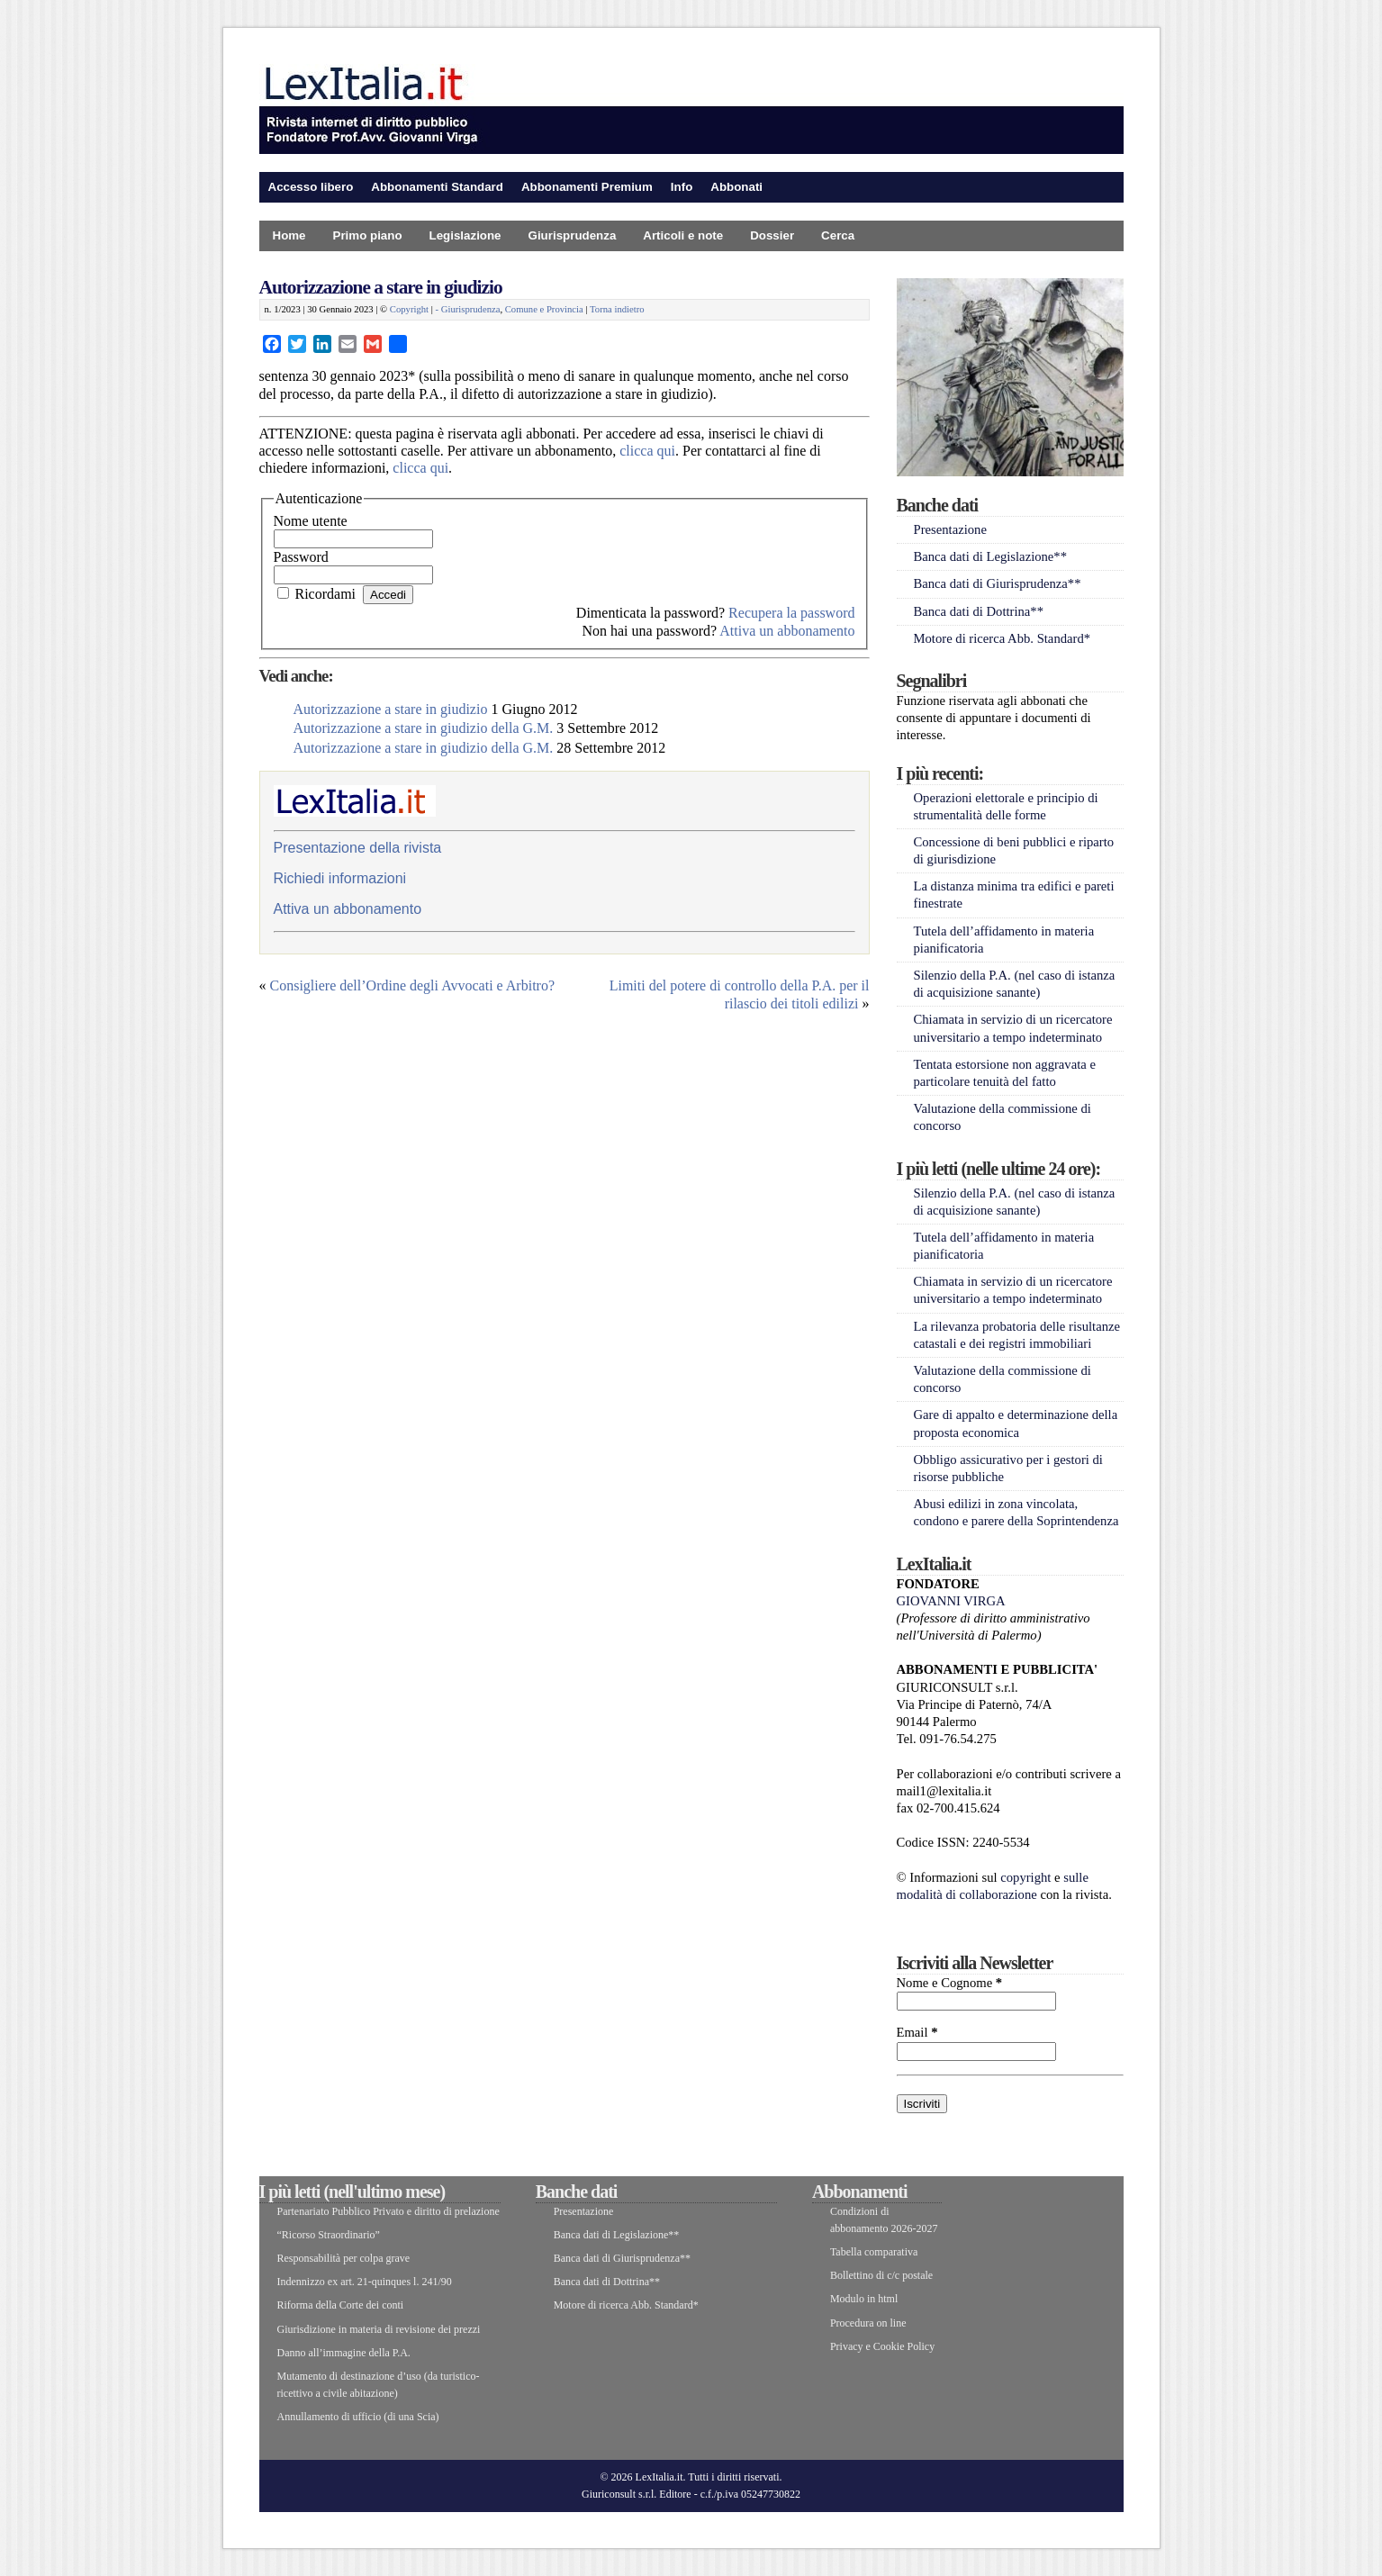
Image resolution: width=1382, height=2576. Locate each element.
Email (917, 2032)
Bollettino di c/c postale (881, 2275)
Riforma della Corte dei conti (340, 2305)
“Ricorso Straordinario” (328, 2234)
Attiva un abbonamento (786, 630)
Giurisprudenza (572, 235)
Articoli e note (683, 235)
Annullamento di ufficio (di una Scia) (358, 2416)
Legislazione (465, 235)
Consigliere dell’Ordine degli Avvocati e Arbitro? (413, 985)
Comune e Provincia (544, 309)
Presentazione (950, 529)
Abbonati (736, 187)
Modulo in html (864, 2298)
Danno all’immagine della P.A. (344, 2352)
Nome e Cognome (950, 1982)
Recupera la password (791, 612)
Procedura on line (868, 2323)
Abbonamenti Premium (587, 187)
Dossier (772, 235)
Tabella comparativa (873, 2252)
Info (681, 187)
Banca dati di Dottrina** (979, 611)
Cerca (837, 235)
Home (289, 235)
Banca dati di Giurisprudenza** (997, 583)
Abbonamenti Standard (437, 187)
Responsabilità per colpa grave (344, 2258)
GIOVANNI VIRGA (951, 1601)
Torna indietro (617, 309)
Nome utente (311, 521)
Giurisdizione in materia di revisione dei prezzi (379, 2329)
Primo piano (367, 235)
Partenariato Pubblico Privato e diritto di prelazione (388, 2211)
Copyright (409, 309)
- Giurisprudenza (468, 309)
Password (301, 557)
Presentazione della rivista (358, 847)
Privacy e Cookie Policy (882, 2346)
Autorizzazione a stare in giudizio (380, 287)
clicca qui (647, 450)
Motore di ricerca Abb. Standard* (1002, 638)
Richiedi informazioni (340, 878)
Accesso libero (311, 187)
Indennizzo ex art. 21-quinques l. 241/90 (364, 2281)
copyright (1025, 1877)
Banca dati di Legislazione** (991, 556)
